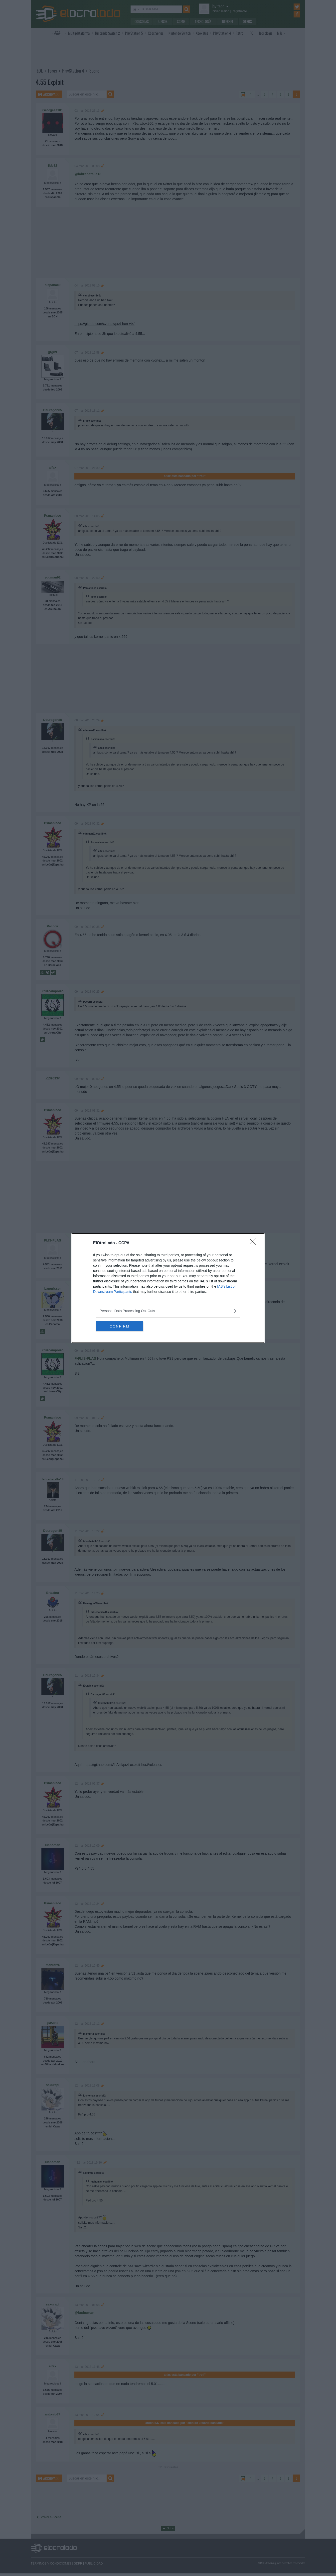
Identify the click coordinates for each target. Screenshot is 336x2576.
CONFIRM (119, 1326)
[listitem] (168, 1311)
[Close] (254, 1243)
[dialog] (168, 1288)
